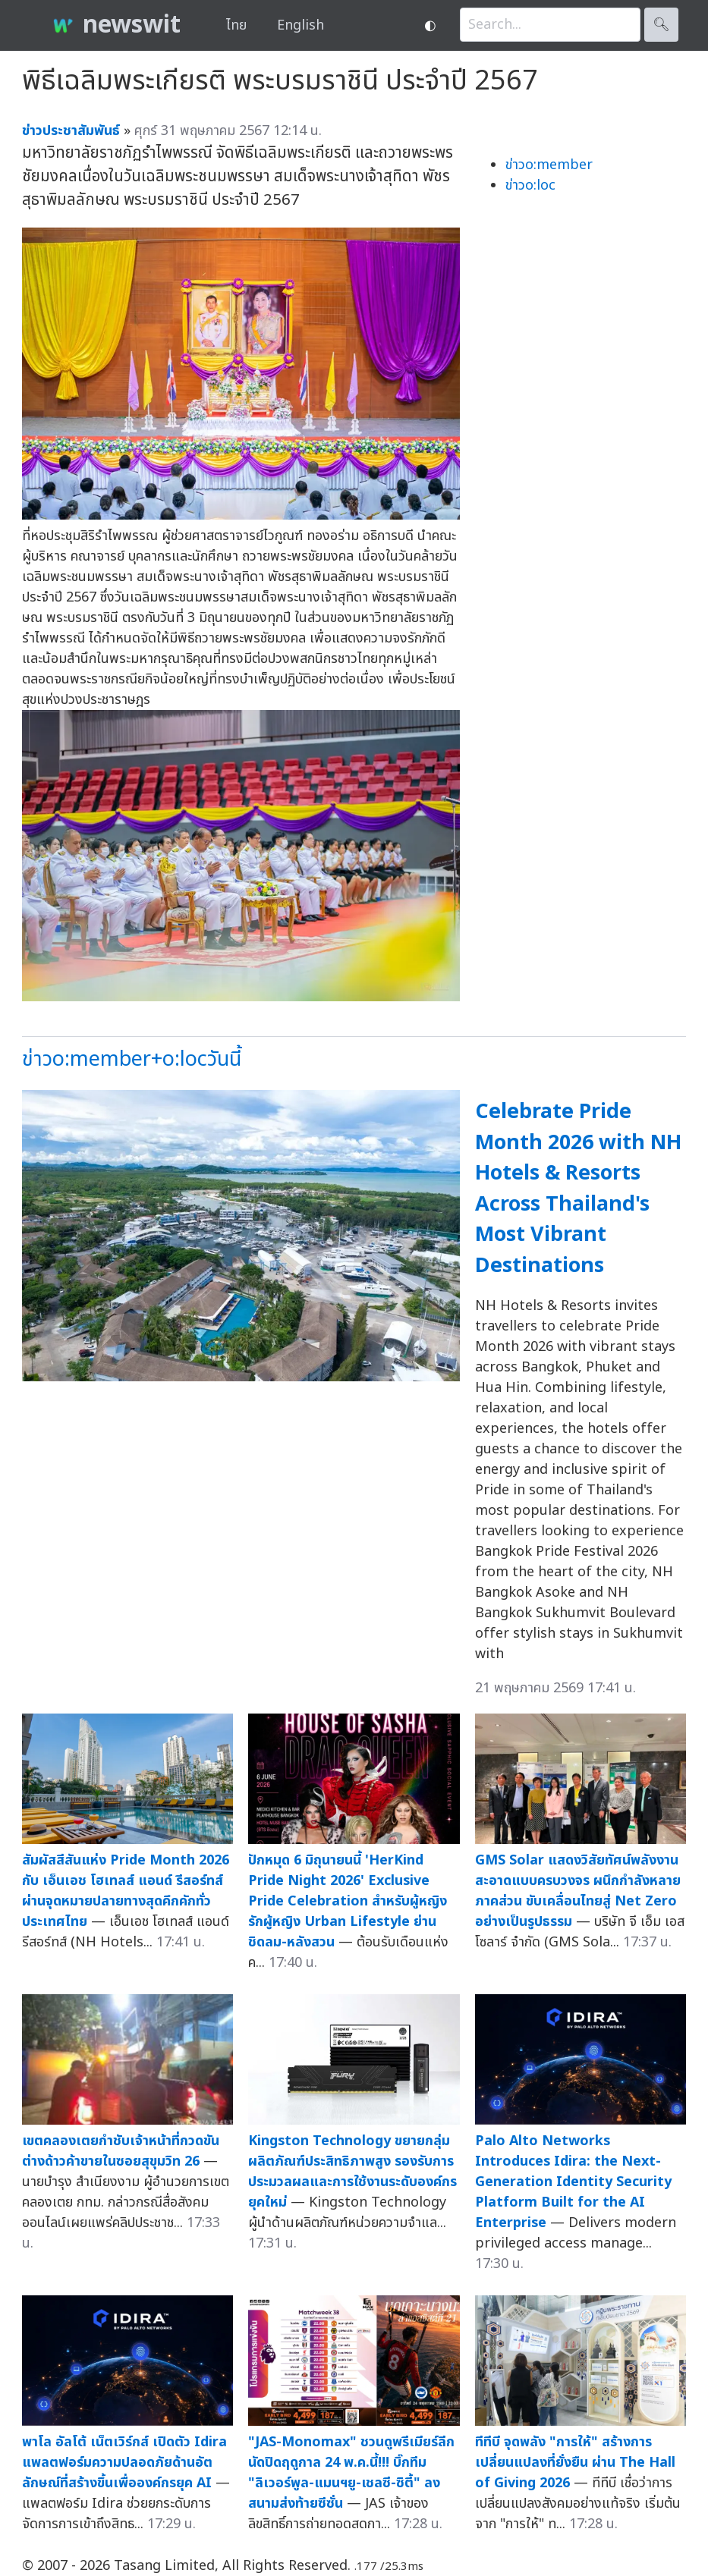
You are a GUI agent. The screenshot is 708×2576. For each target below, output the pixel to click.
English (300, 25)
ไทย (236, 25)
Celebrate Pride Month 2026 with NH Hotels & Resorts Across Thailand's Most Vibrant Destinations (578, 1188)
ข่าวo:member (549, 165)
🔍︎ (661, 24)
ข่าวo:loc (530, 185)
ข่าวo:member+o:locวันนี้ (131, 1059)
